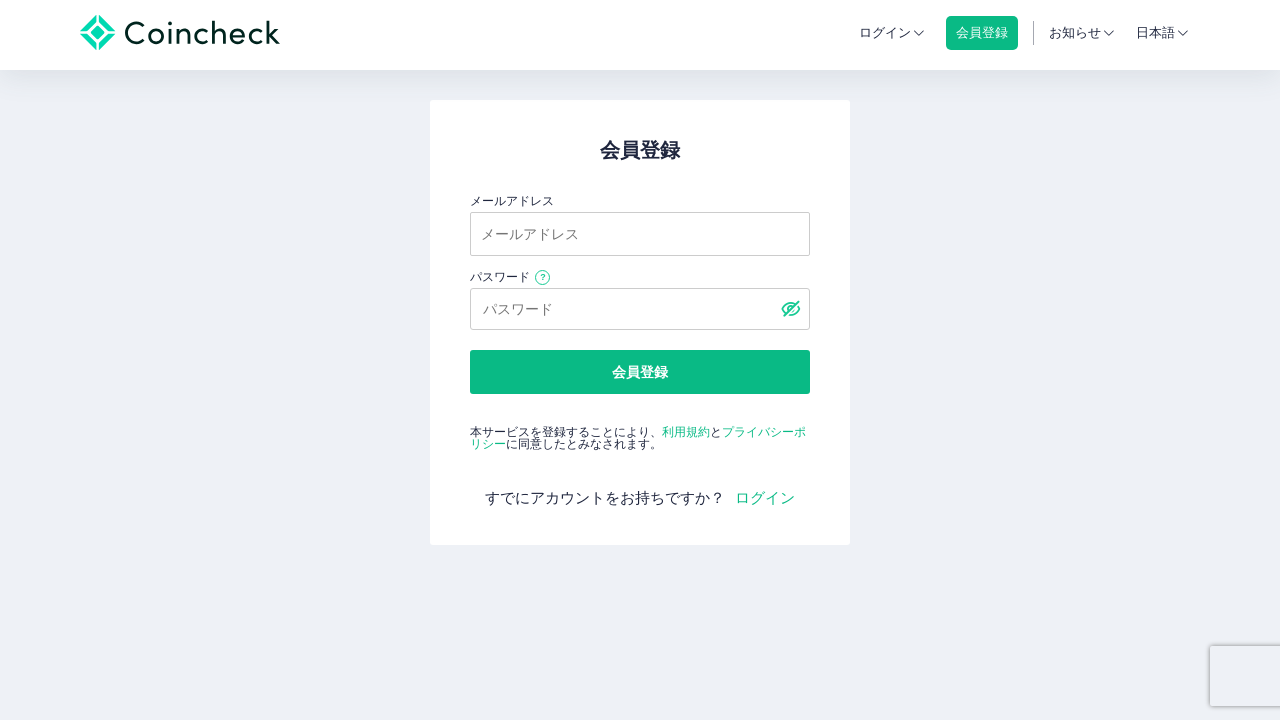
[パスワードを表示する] (790, 309)
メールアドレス (512, 201)
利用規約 (686, 432)
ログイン (885, 32)
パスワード (500, 277)
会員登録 (640, 372)
